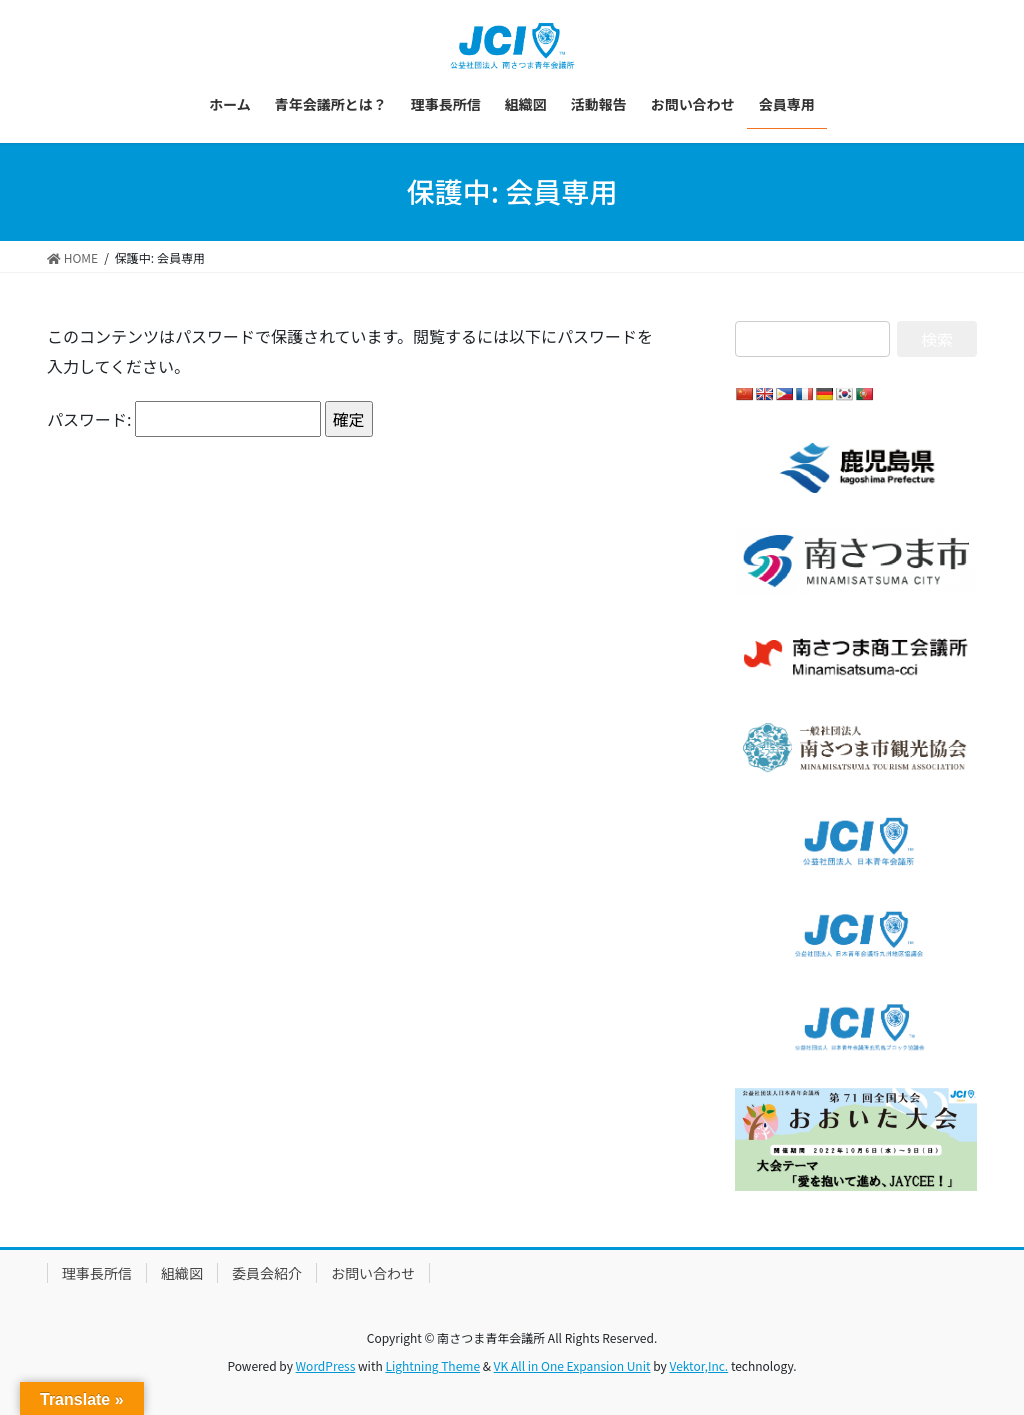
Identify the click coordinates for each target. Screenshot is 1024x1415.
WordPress (326, 1365)
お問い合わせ (373, 1273)
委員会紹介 (267, 1273)
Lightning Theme (432, 1365)
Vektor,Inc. (698, 1365)
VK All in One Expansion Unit (572, 1365)
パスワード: (184, 419)
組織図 (182, 1273)
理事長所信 (97, 1273)
